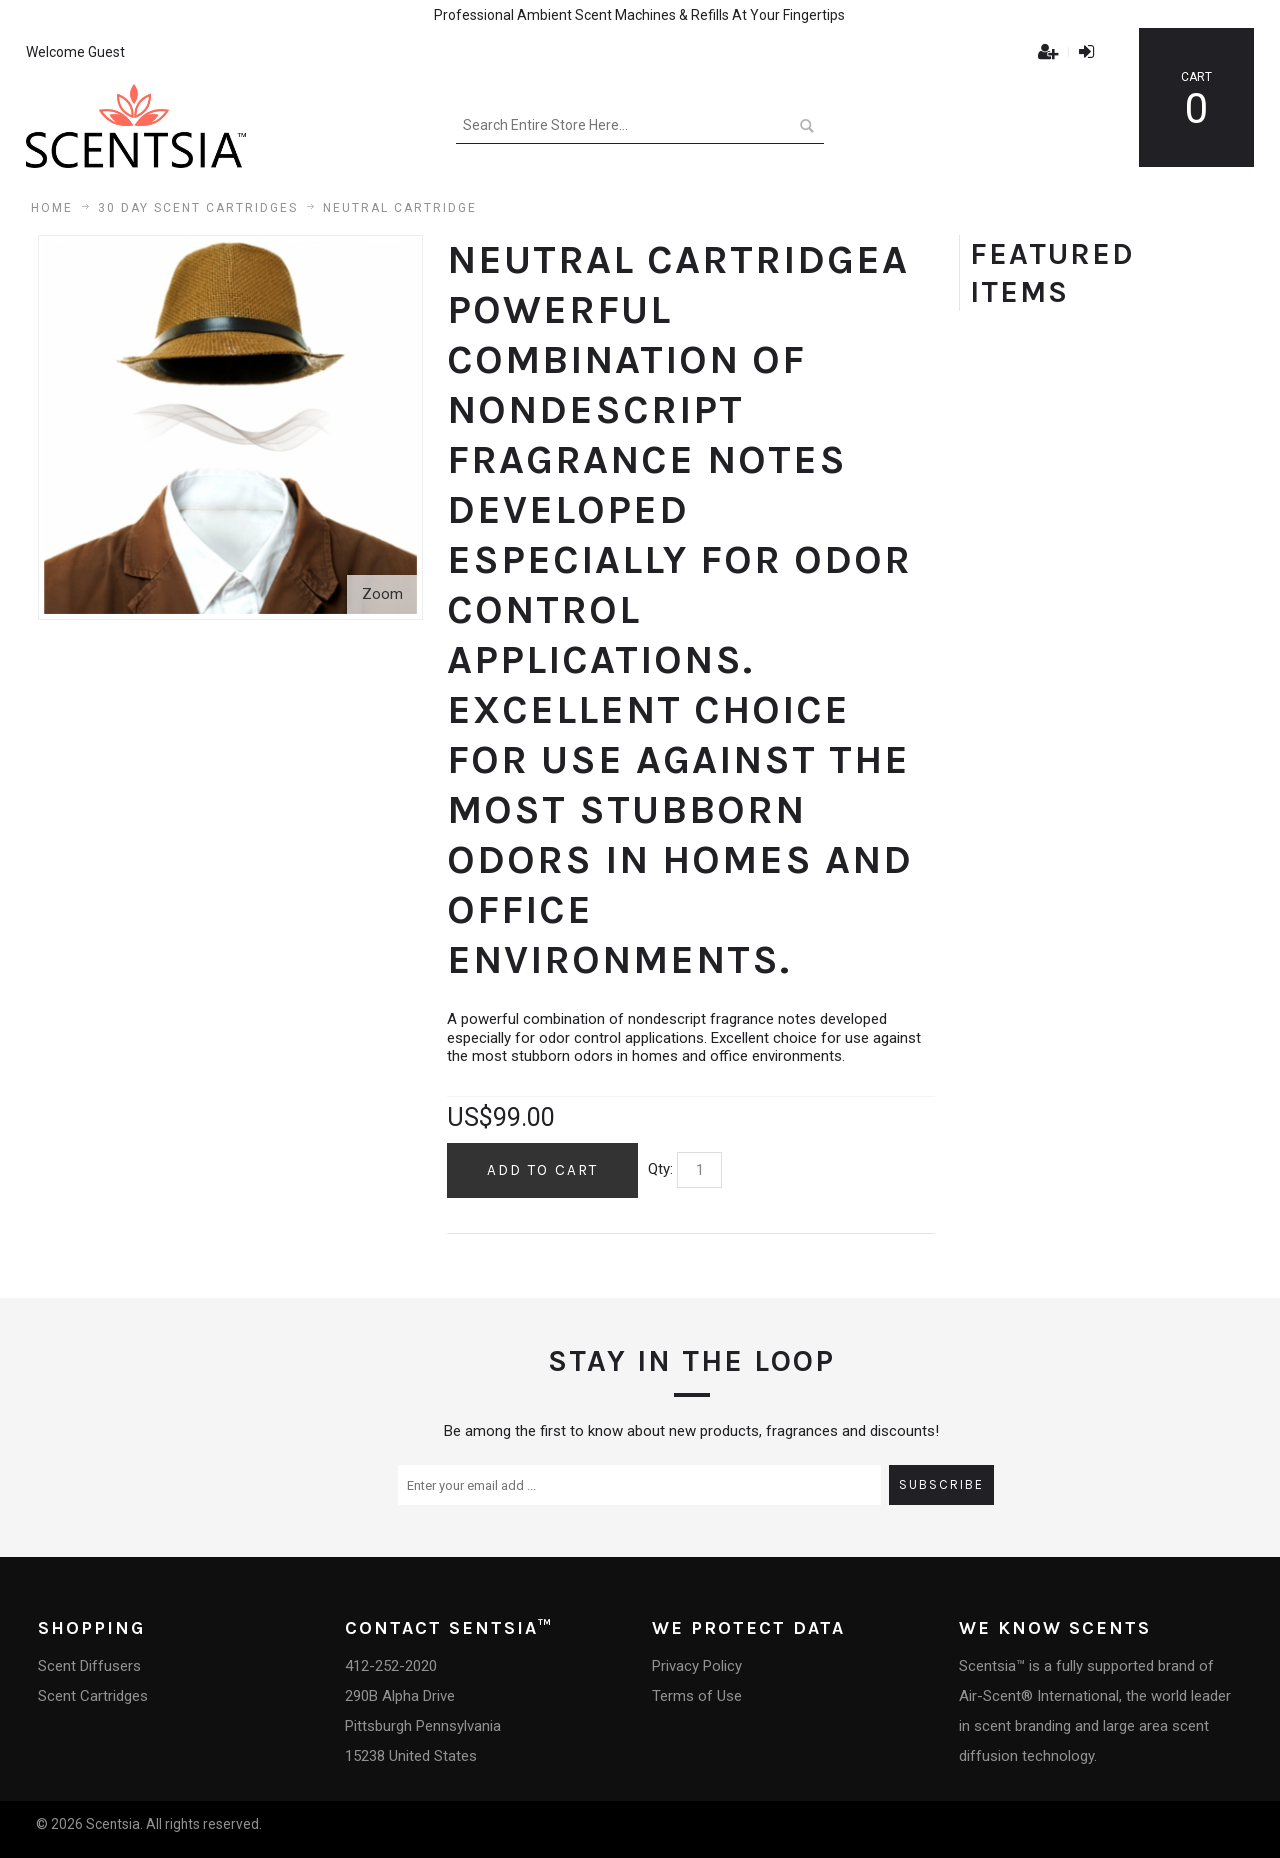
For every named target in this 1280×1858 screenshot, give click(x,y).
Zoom (382, 594)
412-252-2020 (391, 1666)
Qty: (660, 1169)
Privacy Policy (697, 1666)
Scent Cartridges (93, 1696)
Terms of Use (697, 1696)
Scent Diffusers (89, 1666)
